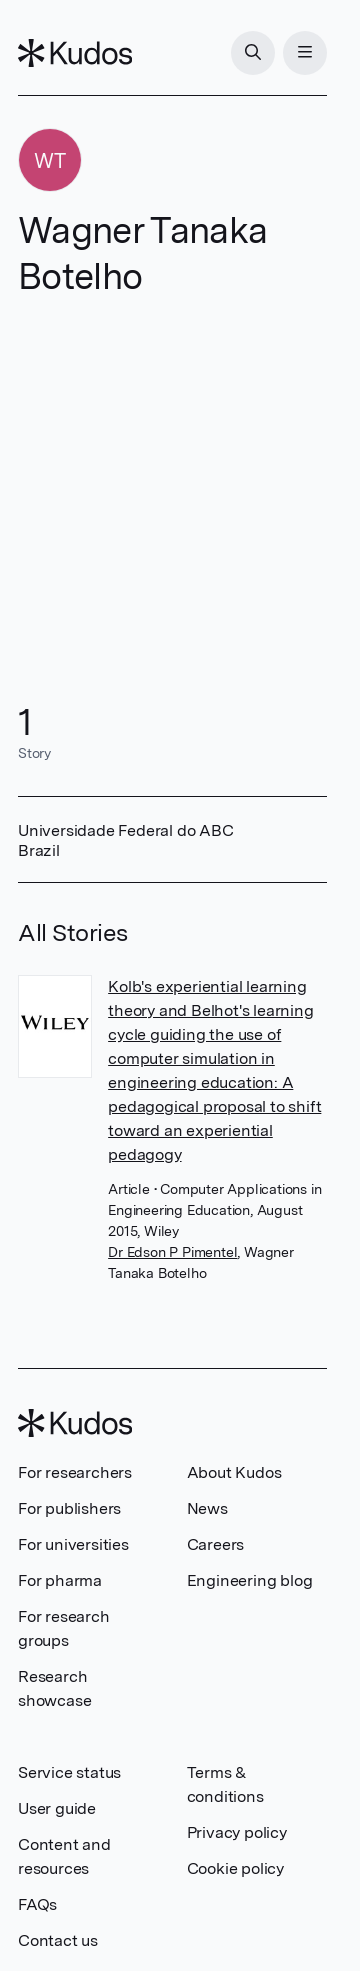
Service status (69, 1772)
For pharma (60, 1580)
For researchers (75, 1472)
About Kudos (234, 1472)
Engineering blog (250, 1580)
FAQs (37, 1904)
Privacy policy (237, 1832)
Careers (216, 1544)
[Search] (253, 53)
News (207, 1508)
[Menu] (305, 53)
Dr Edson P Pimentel (172, 1252)
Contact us (58, 1940)
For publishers (69, 1508)
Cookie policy (235, 1868)
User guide (57, 1808)
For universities (73, 1544)
